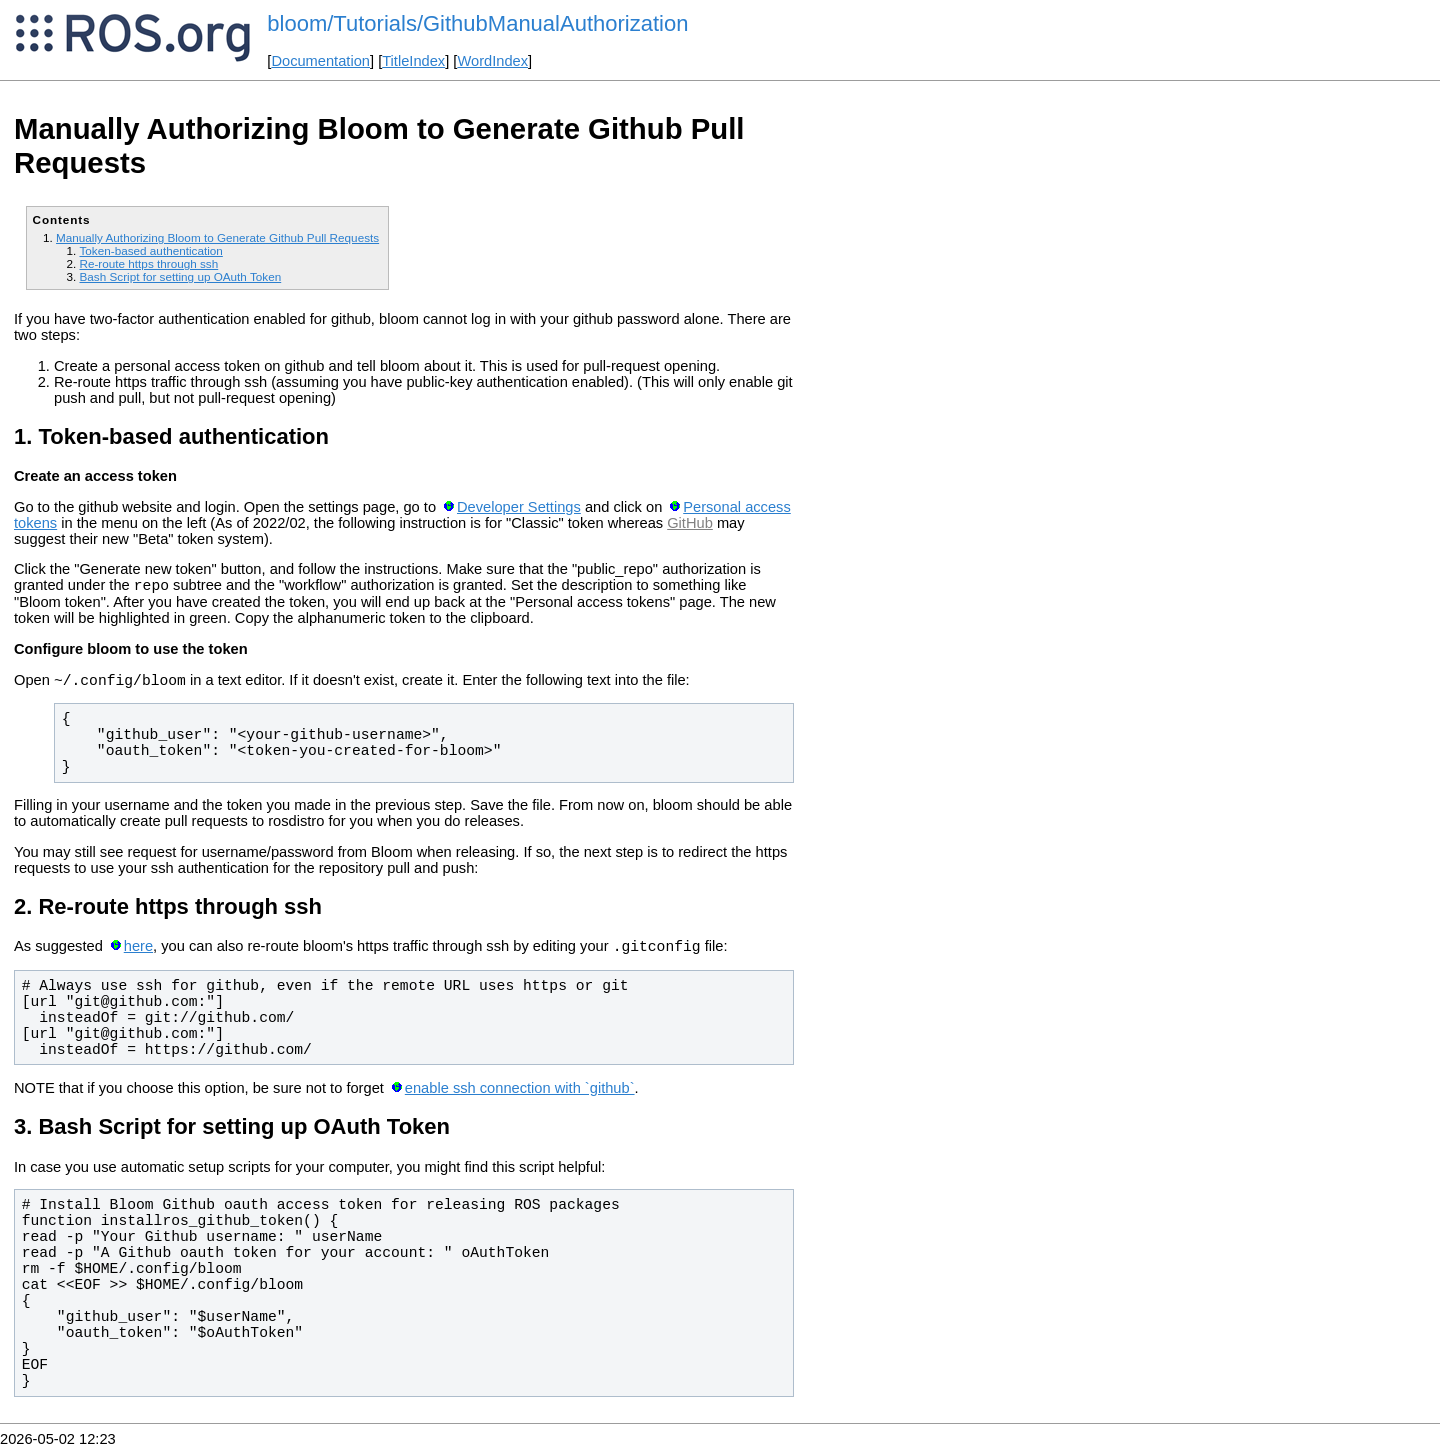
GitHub (690, 523)
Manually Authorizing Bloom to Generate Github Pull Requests (217, 237)
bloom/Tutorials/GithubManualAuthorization (477, 23)
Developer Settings (519, 507)
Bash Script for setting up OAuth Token (180, 276)
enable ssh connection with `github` (520, 1097)
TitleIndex (413, 61)
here (138, 955)
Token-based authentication (150, 250)
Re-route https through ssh (148, 263)
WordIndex (492, 61)
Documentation (320, 61)
